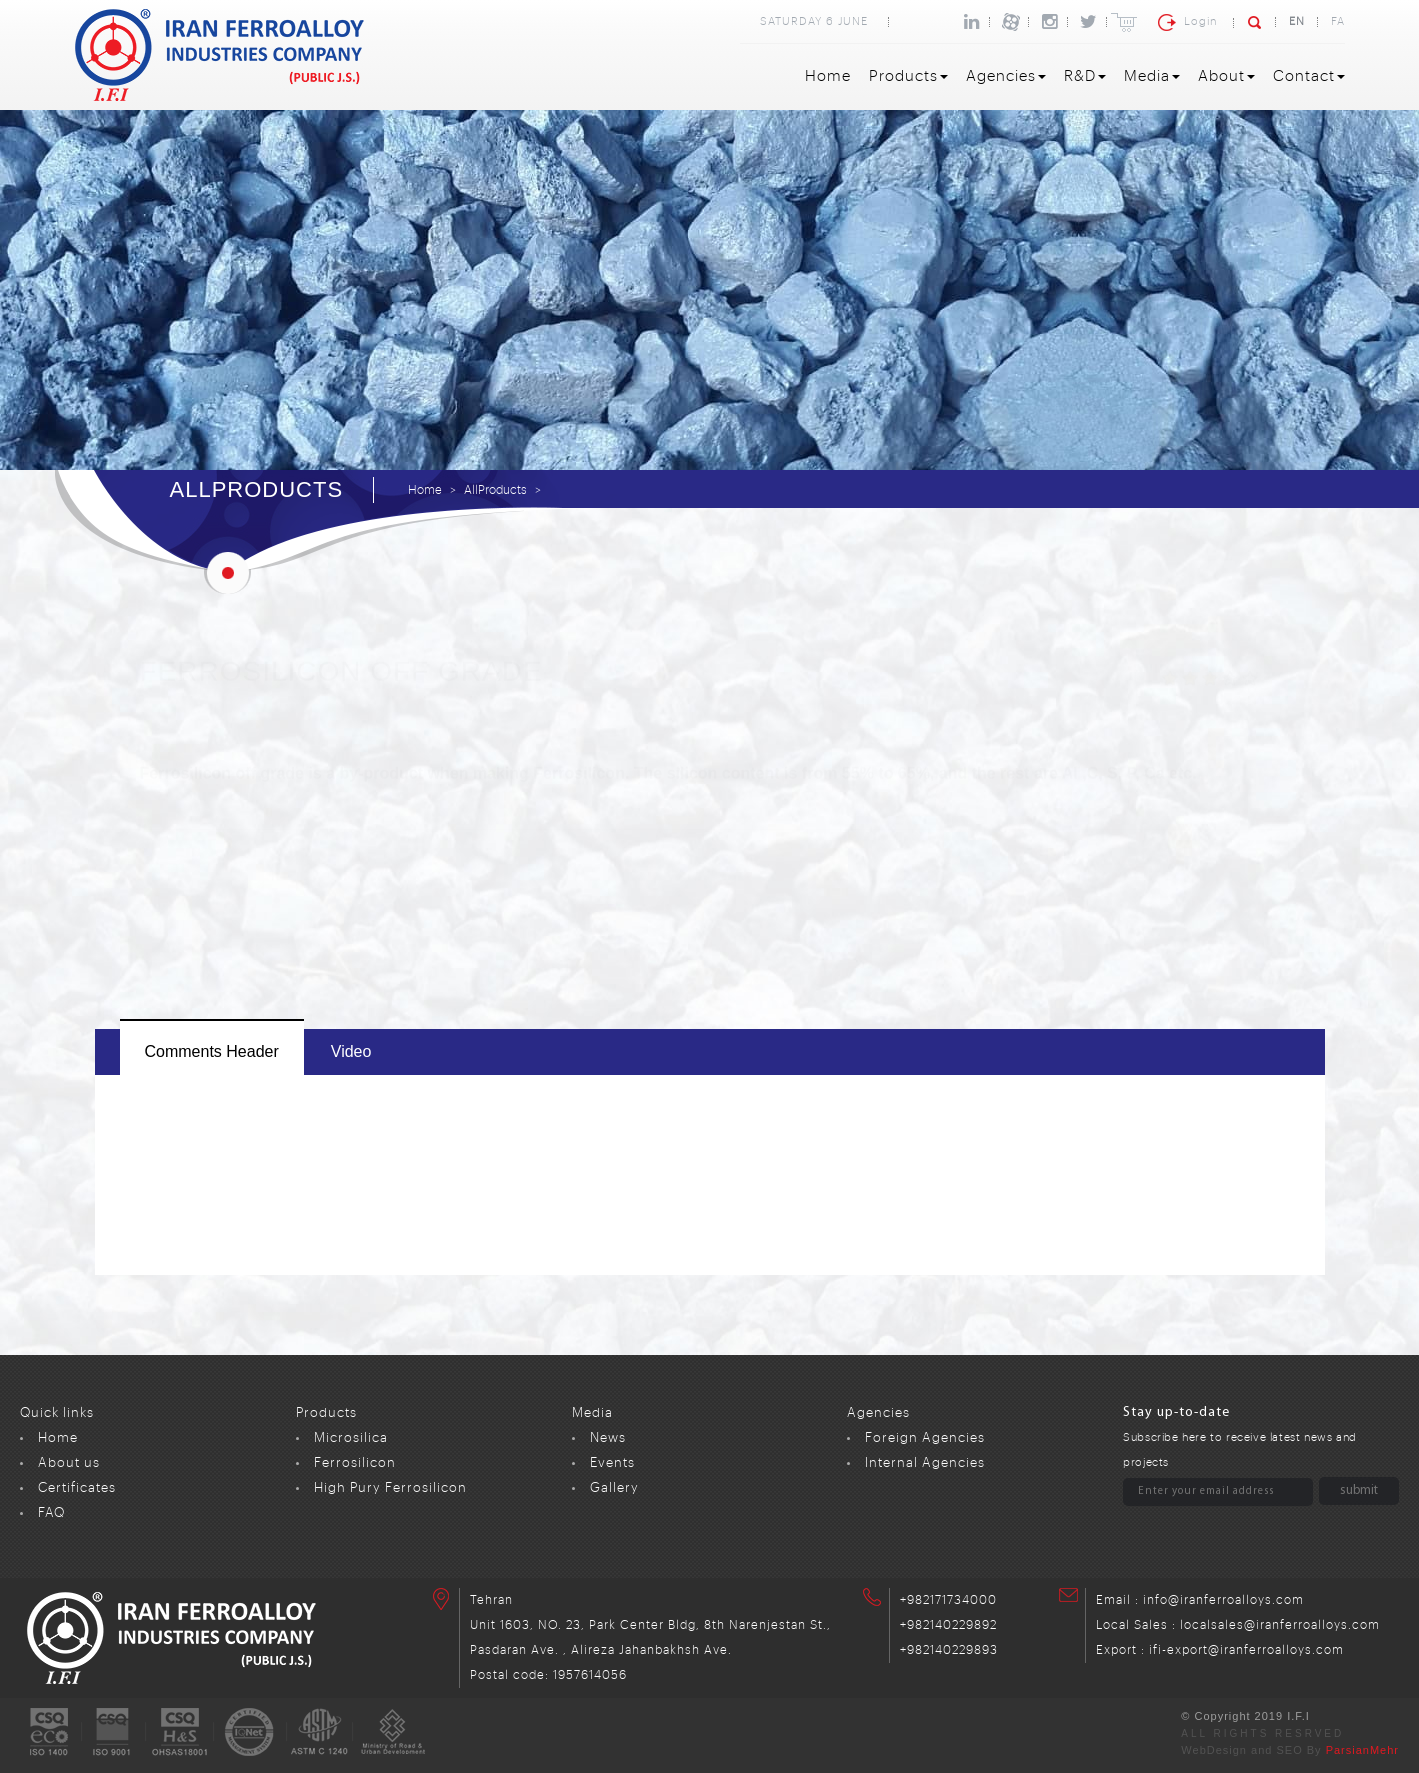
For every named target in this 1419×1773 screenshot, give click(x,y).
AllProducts (495, 490)
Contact (1309, 76)
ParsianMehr (1362, 1750)
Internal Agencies (925, 1462)
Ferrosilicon (355, 1462)
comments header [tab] (212, 1051)
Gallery (614, 1487)
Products (908, 76)
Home (828, 76)
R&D (1085, 76)
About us (69, 1462)
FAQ (51, 1512)
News (608, 1437)
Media (1152, 76)
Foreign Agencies (925, 1437)
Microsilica (351, 1437)
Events (612, 1462)
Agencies (1006, 76)
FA (1338, 22)
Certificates (77, 1487)
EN (1297, 22)
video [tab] (351, 1051)
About (1226, 76)
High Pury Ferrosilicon (390, 1487)
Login (1200, 21)
